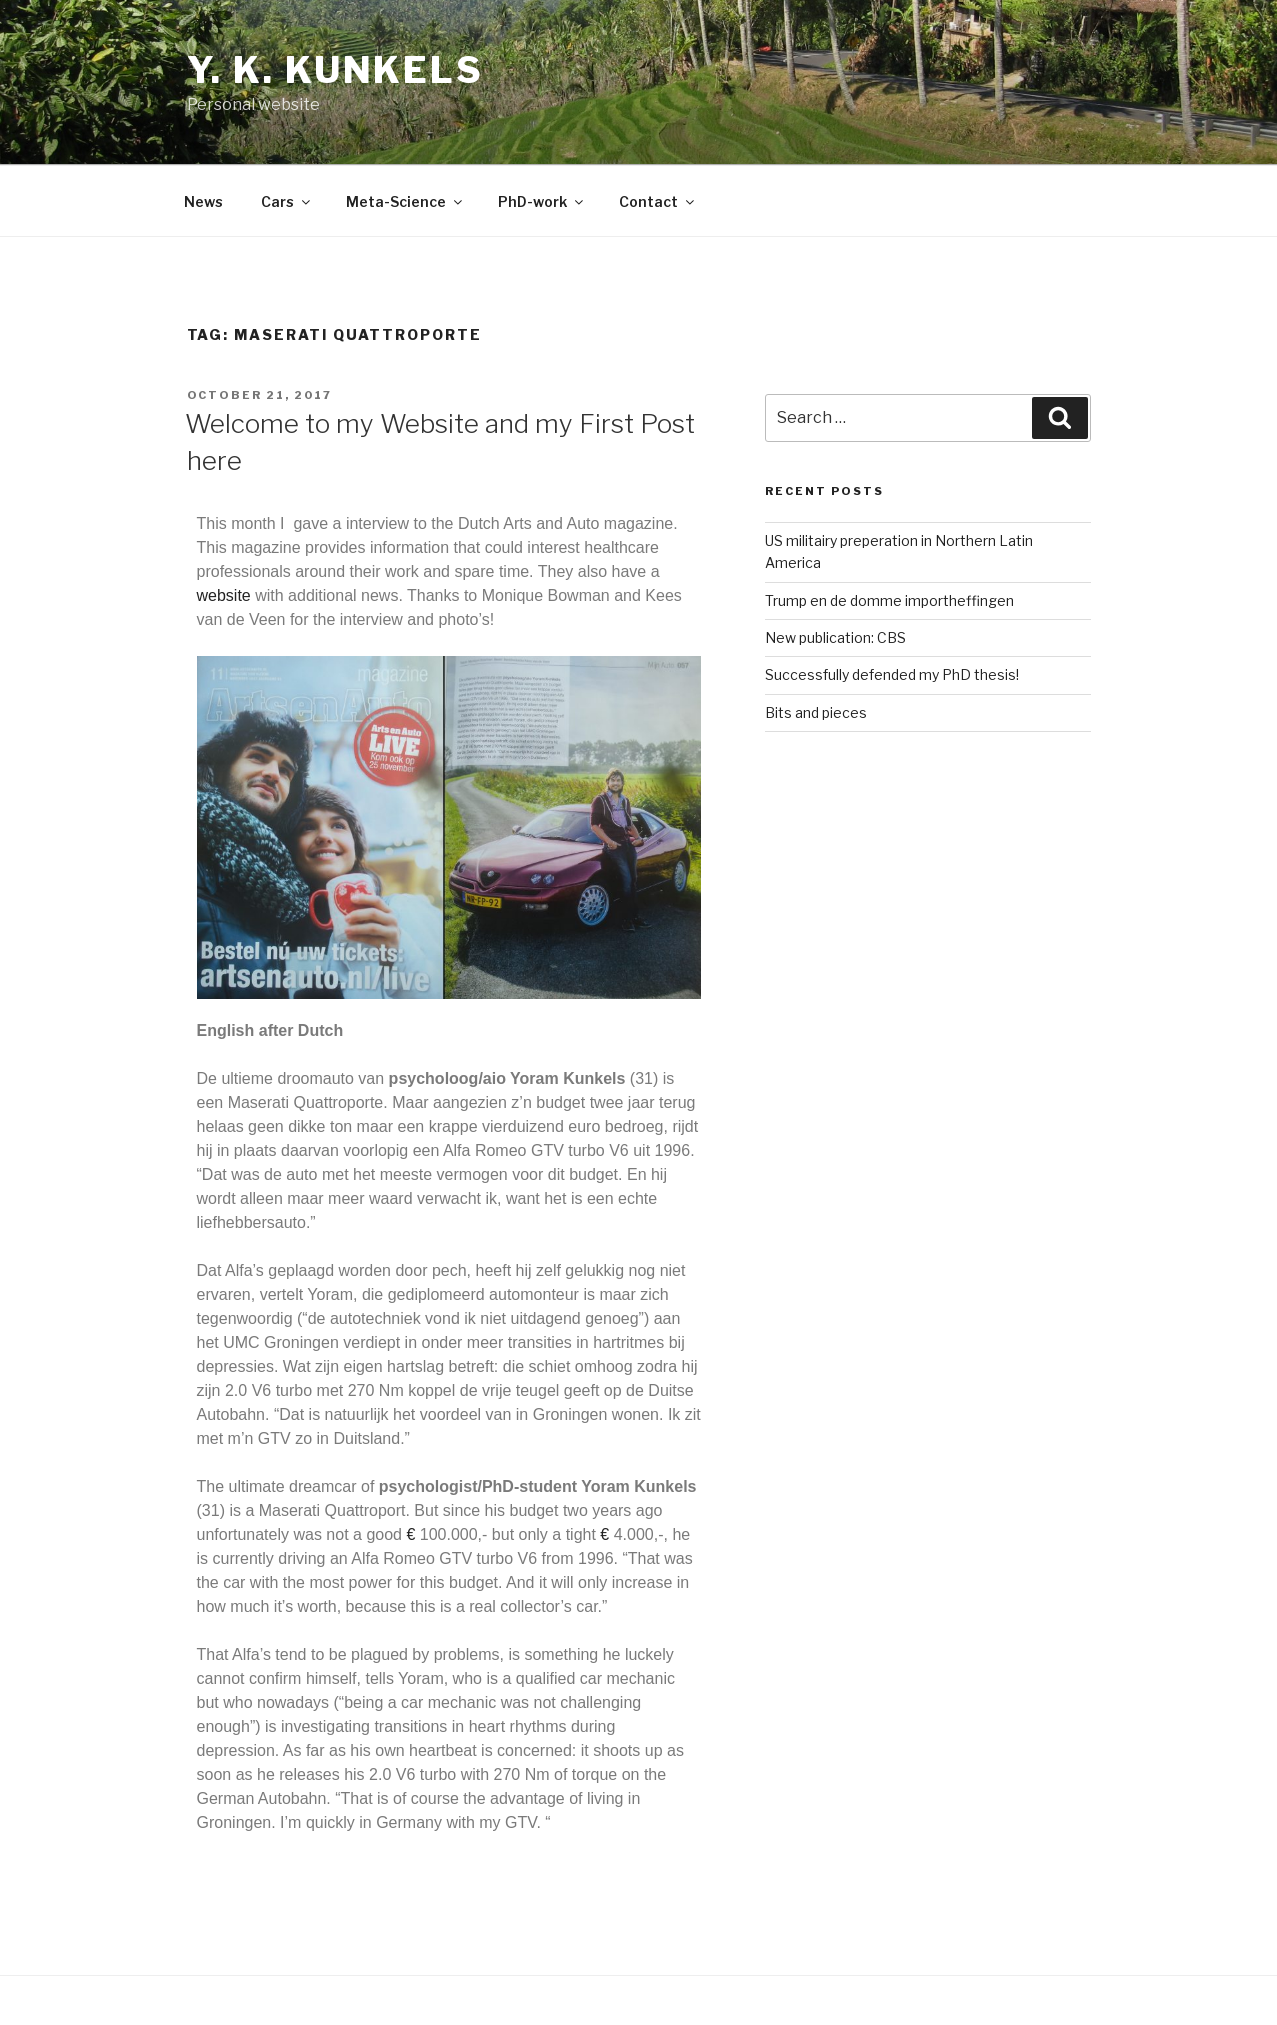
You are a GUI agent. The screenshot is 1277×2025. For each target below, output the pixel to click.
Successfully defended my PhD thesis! (892, 674)
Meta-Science (405, 201)
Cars (287, 201)
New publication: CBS (835, 637)
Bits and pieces (816, 712)
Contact (658, 201)
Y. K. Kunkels (335, 70)
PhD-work (542, 201)
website (224, 595)
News (203, 201)
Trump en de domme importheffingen (889, 600)
